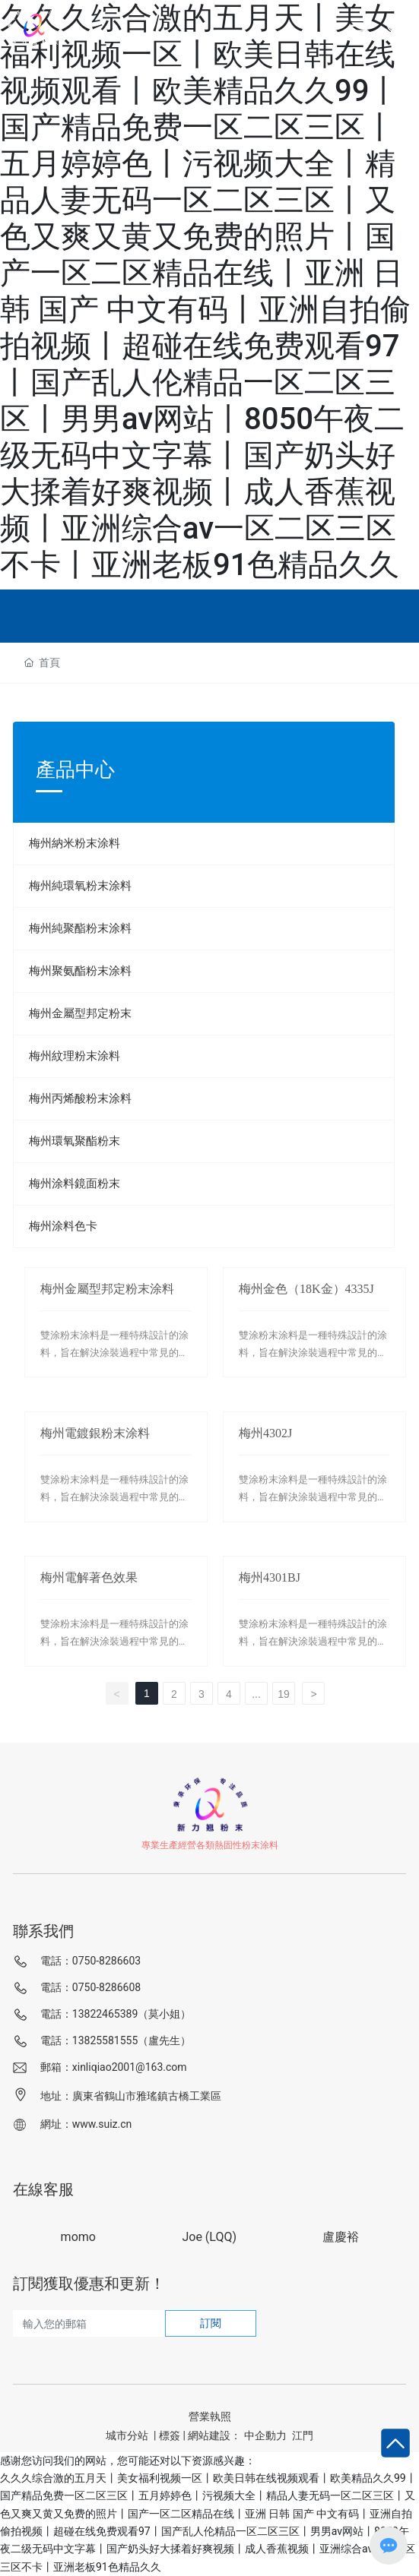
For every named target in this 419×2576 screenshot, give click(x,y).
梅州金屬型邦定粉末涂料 (107, 1288)
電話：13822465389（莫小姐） (116, 2014)
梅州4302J (265, 1433)
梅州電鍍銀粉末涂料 (95, 1433)
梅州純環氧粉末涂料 (80, 886)
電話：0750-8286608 (90, 1987)
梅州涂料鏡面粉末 (74, 1183)
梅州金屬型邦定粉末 (80, 1013)
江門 (302, 2435)
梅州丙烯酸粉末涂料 (80, 1098)
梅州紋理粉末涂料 (74, 1056)
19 (284, 1694)
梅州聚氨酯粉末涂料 (80, 971)
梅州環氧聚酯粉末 (74, 1141)
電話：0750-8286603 (90, 1961)
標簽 (169, 2435)
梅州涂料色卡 (63, 1226)
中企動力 (265, 2435)
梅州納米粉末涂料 (74, 843)
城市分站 (127, 2435)
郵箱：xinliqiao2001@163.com (113, 2067)
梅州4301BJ (269, 1577)
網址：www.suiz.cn (86, 2124)
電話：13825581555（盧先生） (116, 2040)
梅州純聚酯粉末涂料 (80, 928)
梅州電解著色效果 (89, 1577)
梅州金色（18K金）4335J (306, 1288)
